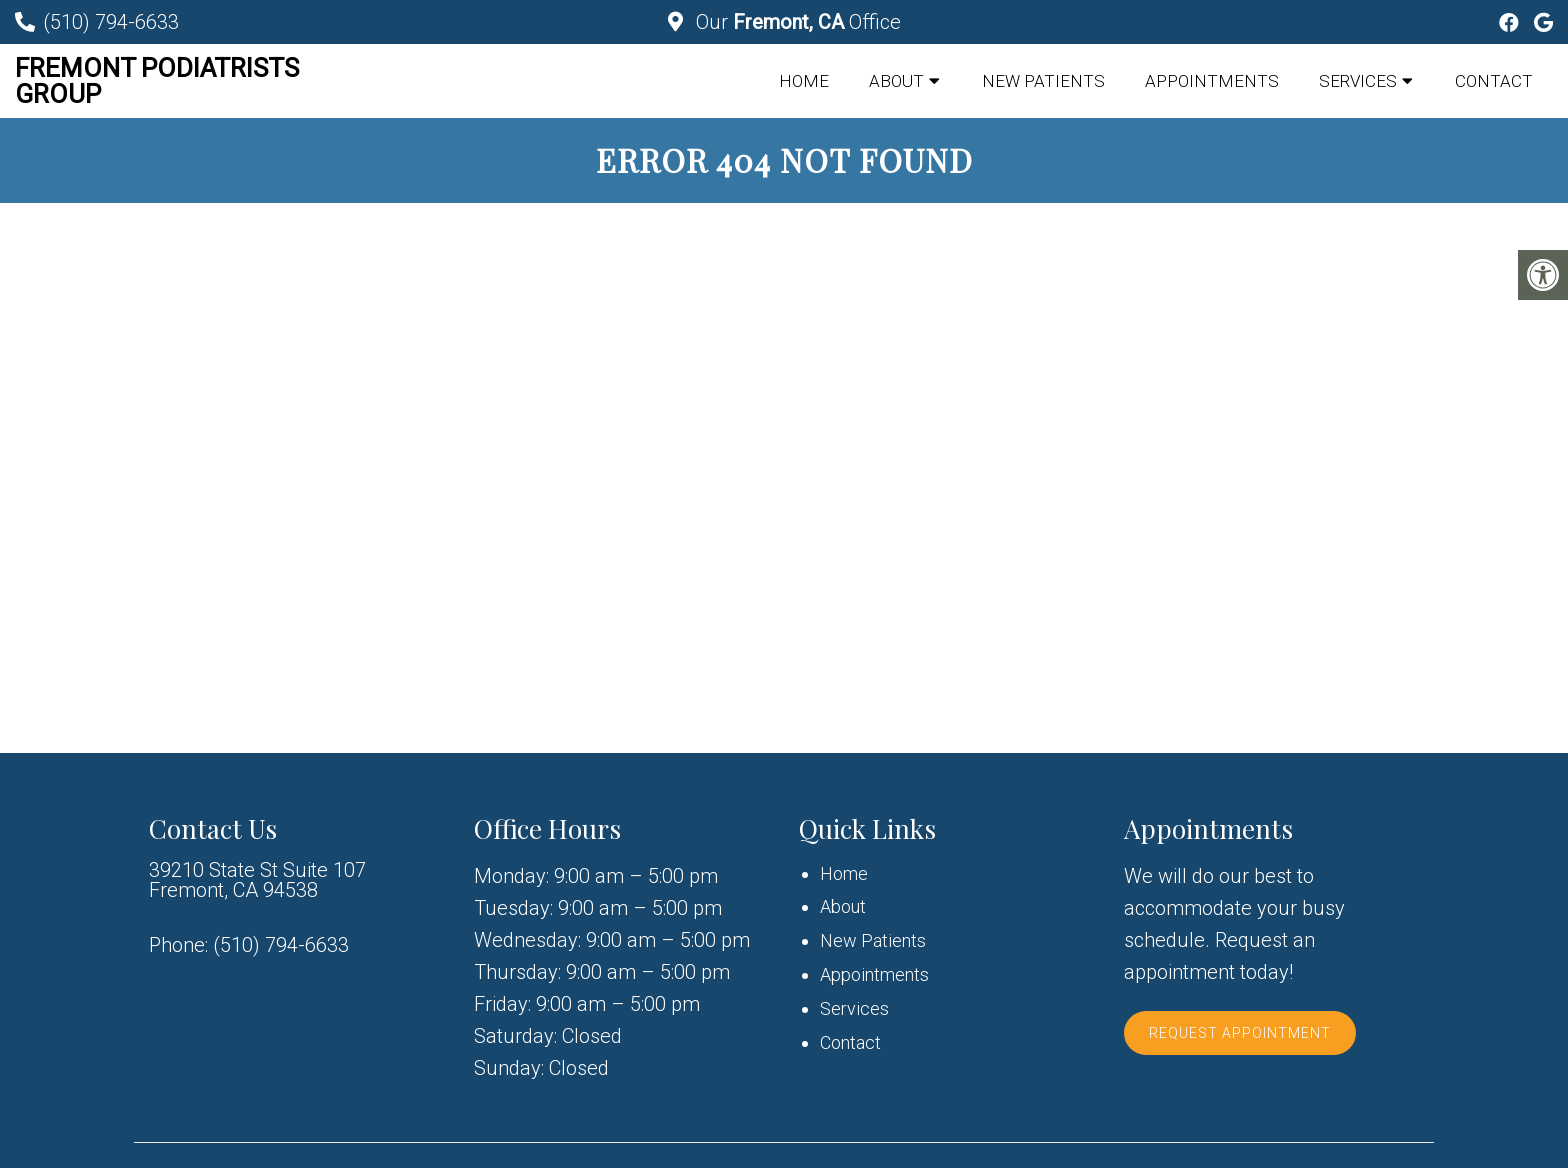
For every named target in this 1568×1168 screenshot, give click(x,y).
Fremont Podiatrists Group (157, 81)
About (896, 81)
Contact (1494, 81)
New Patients (1043, 81)
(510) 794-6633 (111, 22)
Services (1358, 81)
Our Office (796, 22)
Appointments (1212, 81)
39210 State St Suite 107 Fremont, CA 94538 (257, 880)
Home (804, 81)
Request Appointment (1240, 1033)
